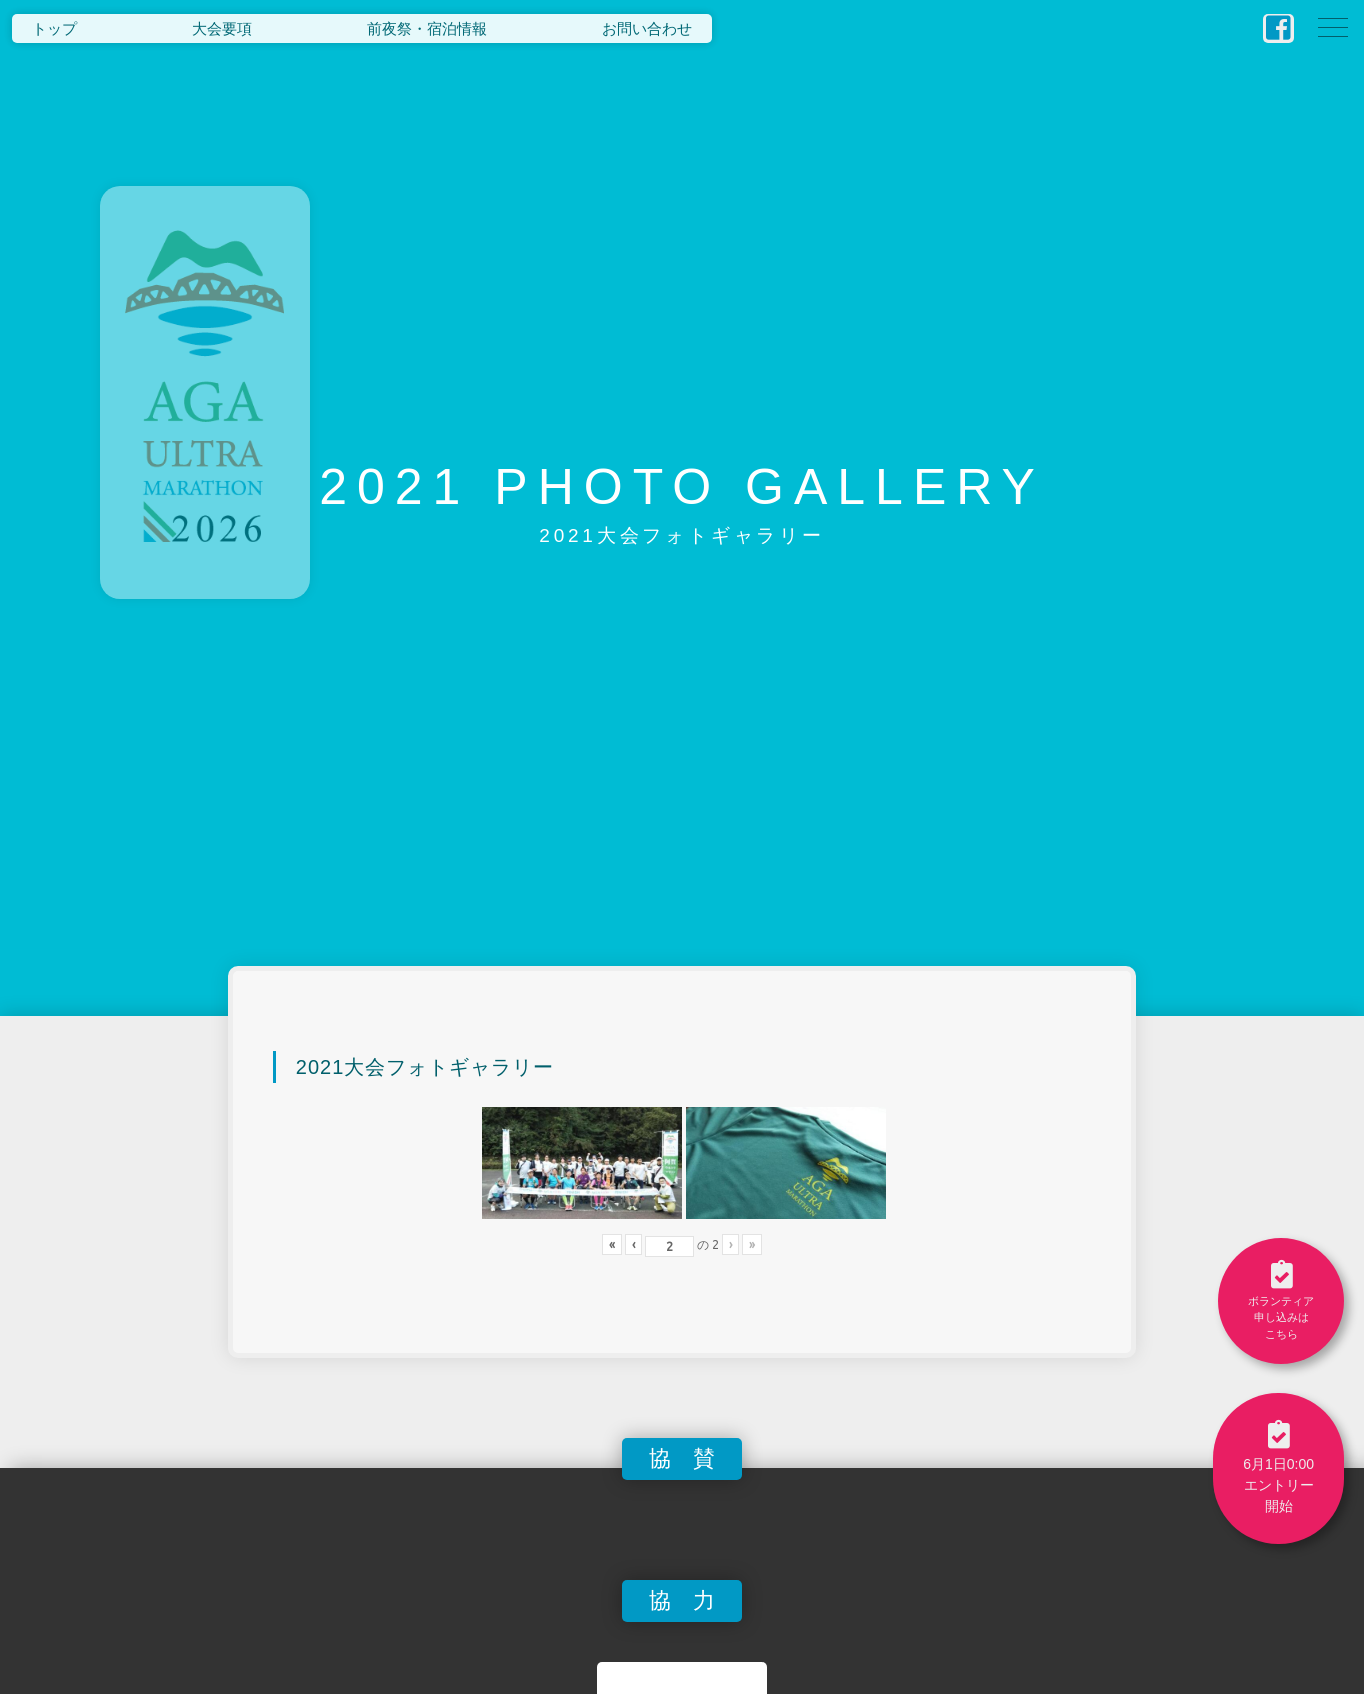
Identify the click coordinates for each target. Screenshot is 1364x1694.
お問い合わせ (647, 28)
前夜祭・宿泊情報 (427, 28)
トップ (54, 28)
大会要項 (222, 28)
